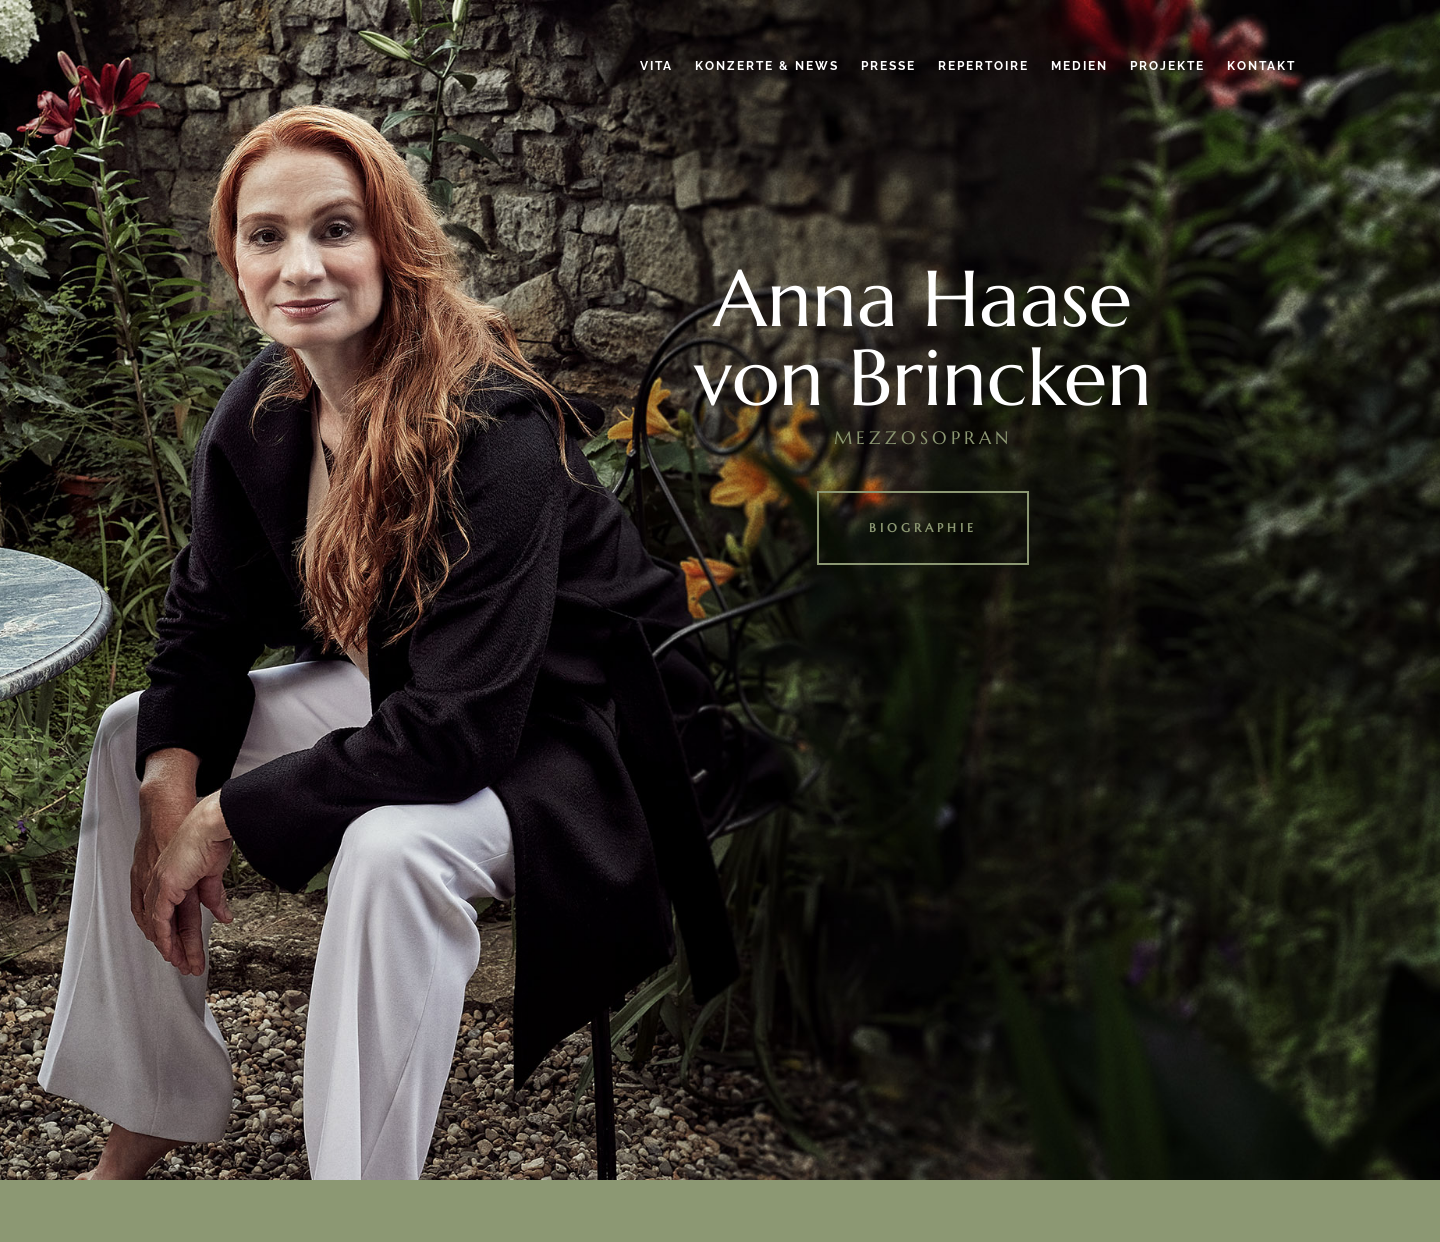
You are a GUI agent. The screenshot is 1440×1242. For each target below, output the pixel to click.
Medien (1079, 66)
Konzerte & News (767, 66)
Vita (656, 66)
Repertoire (983, 66)
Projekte (1167, 66)
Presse (888, 66)
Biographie (923, 527)
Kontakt (1261, 66)
